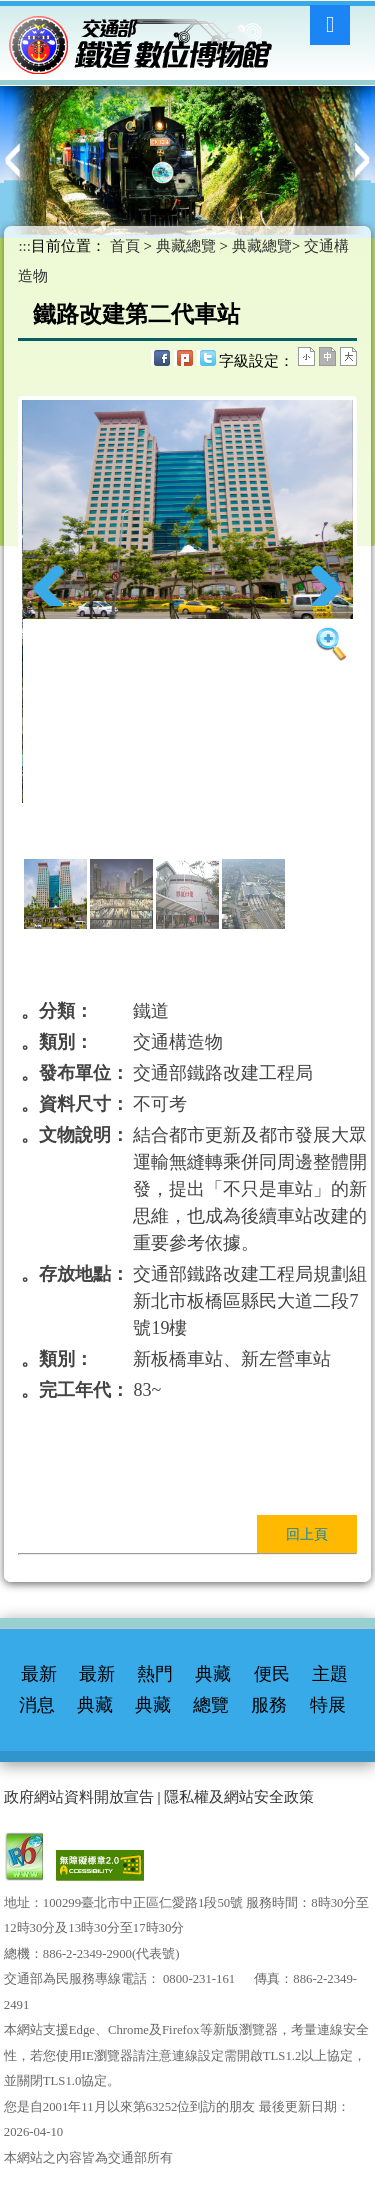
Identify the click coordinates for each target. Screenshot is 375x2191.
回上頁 (307, 1534)
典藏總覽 (186, 246)
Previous (52, 586)
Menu (330, 25)
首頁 (125, 246)
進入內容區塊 (45, 15)
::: (328, 94)
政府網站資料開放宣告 (79, 1797)
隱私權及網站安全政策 (239, 1797)
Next (323, 586)
